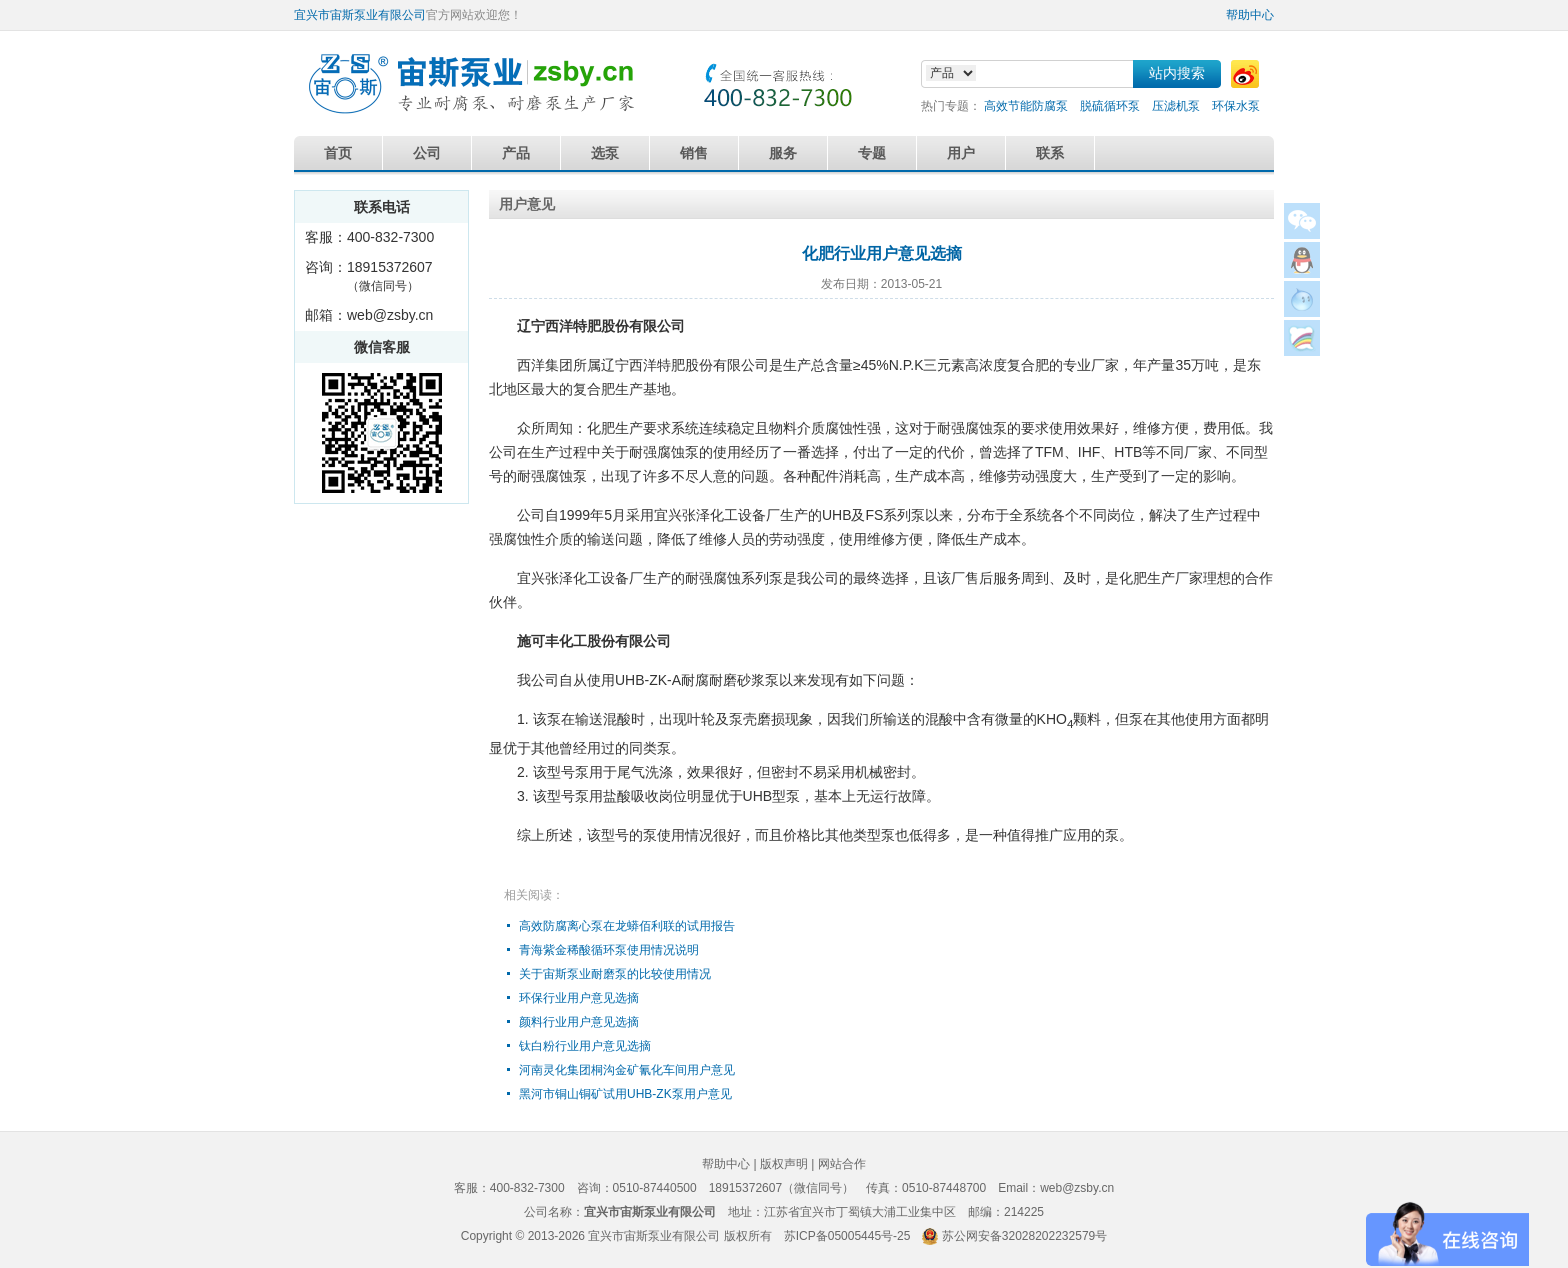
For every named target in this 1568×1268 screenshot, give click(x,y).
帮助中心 (1250, 15)
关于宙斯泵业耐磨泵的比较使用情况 (615, 974)
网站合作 (842, 1164)
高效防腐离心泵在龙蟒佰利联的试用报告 (627, 926)
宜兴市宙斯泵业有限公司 (360, 15)
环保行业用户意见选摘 (579, 998)
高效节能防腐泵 (1026, 106)
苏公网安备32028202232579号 (1024, 1236)
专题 (872, 153)
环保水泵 (1236, 106)
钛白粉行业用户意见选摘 (585, 1046)
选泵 (605, 153)
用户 (961, 153)
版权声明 (784, 1164)
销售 (694, 153)
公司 (427, 153)
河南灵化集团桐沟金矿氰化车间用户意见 (627, 1070)
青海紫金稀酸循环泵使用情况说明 (609, 950)
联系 (1050, 153)
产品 (516, 153)
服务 (783, 153)
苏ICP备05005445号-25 (847, 1236)
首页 (338, 153)
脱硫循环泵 (1110, 106)
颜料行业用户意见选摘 (579, 1022)
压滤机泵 (1176, 106)
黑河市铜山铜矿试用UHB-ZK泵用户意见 (625, 1094)
